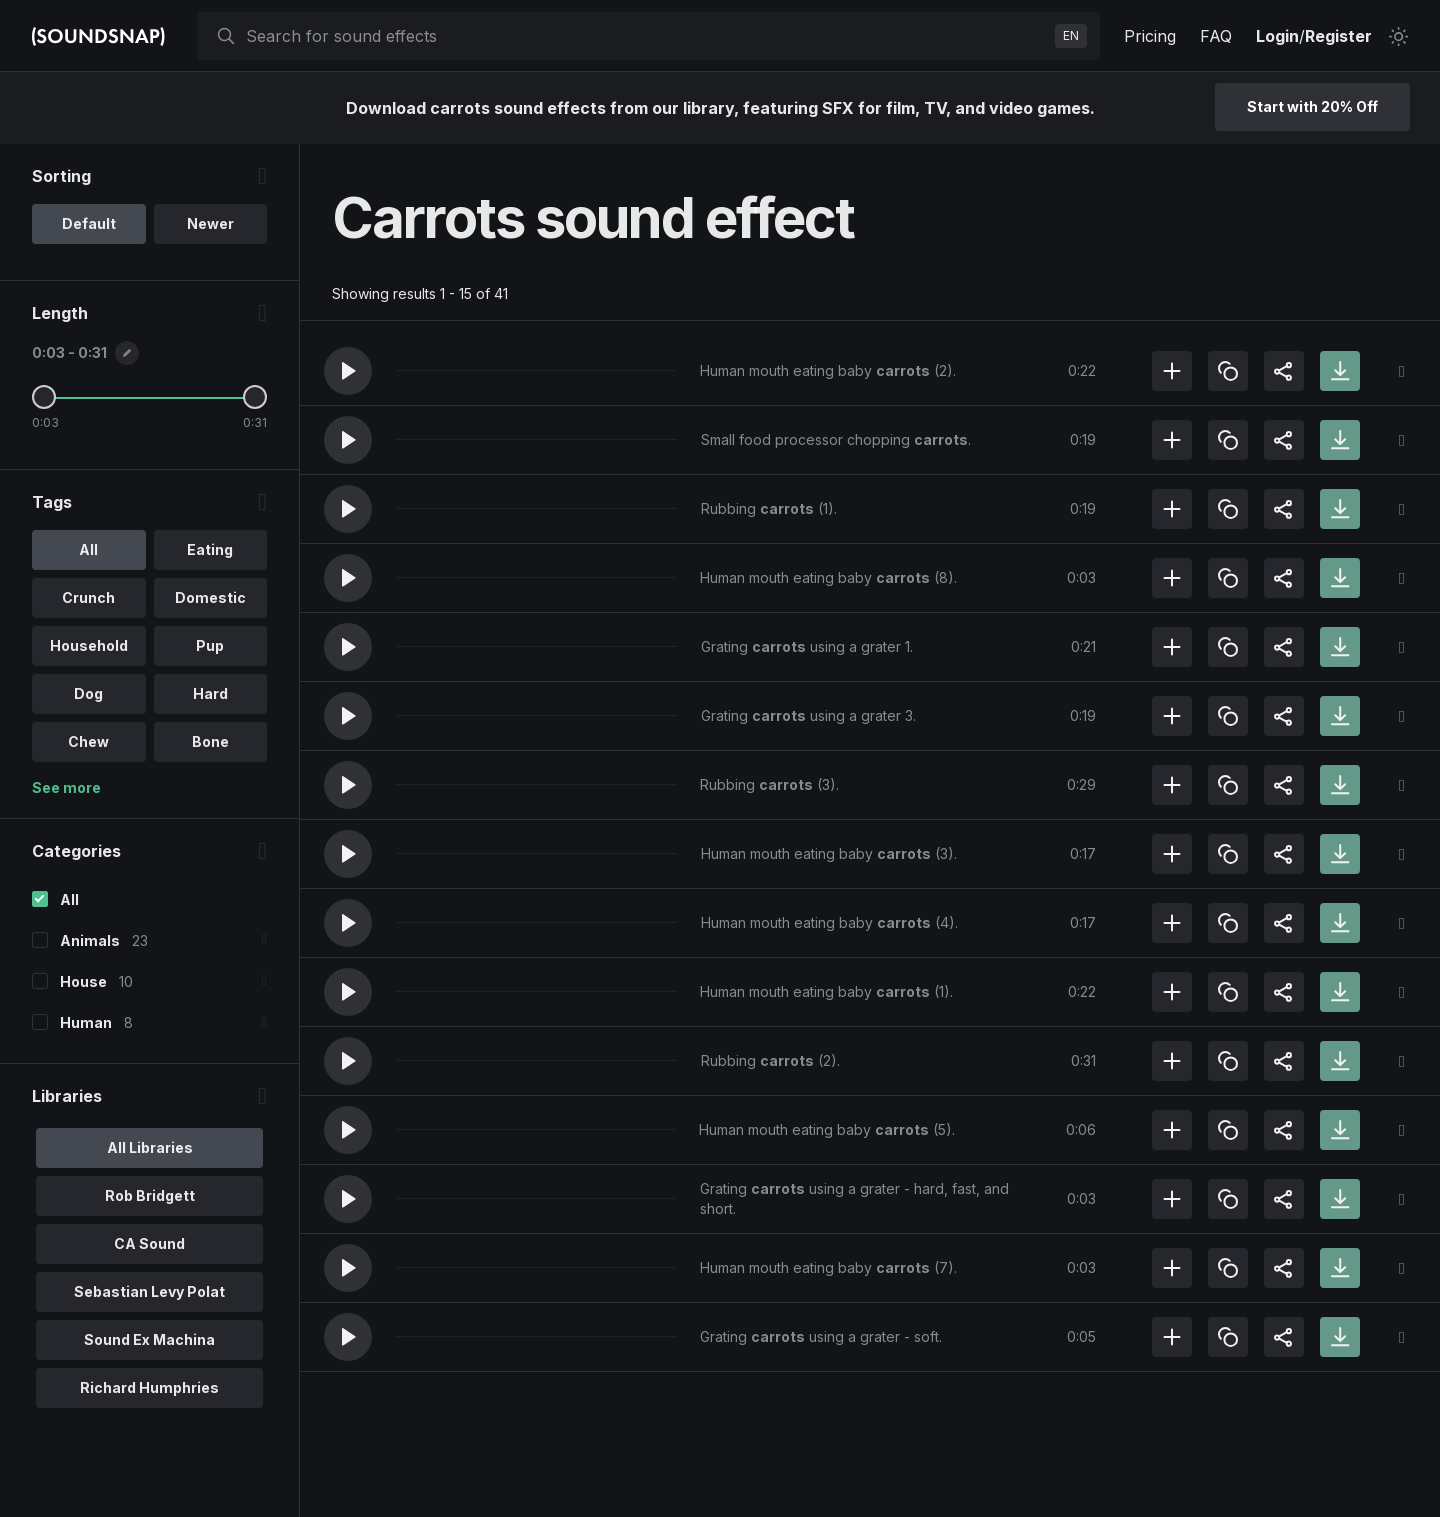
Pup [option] (210, 645)
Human (86, 1022)
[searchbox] (646, 36)
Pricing (1150, 36)
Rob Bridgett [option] (150, 1195)
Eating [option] (210, 549)
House (83, 981)
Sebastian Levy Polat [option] (149, 1291)
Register (1338, 36)
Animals (90, 940)
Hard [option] (210, 693)
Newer (210, 223)
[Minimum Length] (44, 397)
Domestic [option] (210, 597)
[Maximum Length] (255, 397)
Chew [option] (88, 741)
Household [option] (89, 645)
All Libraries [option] (150, 1147)
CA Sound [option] (149, 1243)
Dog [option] (88, 693)
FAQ (1216, 36)
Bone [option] (210, 741)
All (69, 899)
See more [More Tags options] (66, 787)
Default (89, 223)
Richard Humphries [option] (149, 1387)
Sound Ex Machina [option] (149, 1339)
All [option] (88, 549)
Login (1277, 36)
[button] (348, 371)
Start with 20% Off (1312, 106)
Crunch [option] (88, 597)
